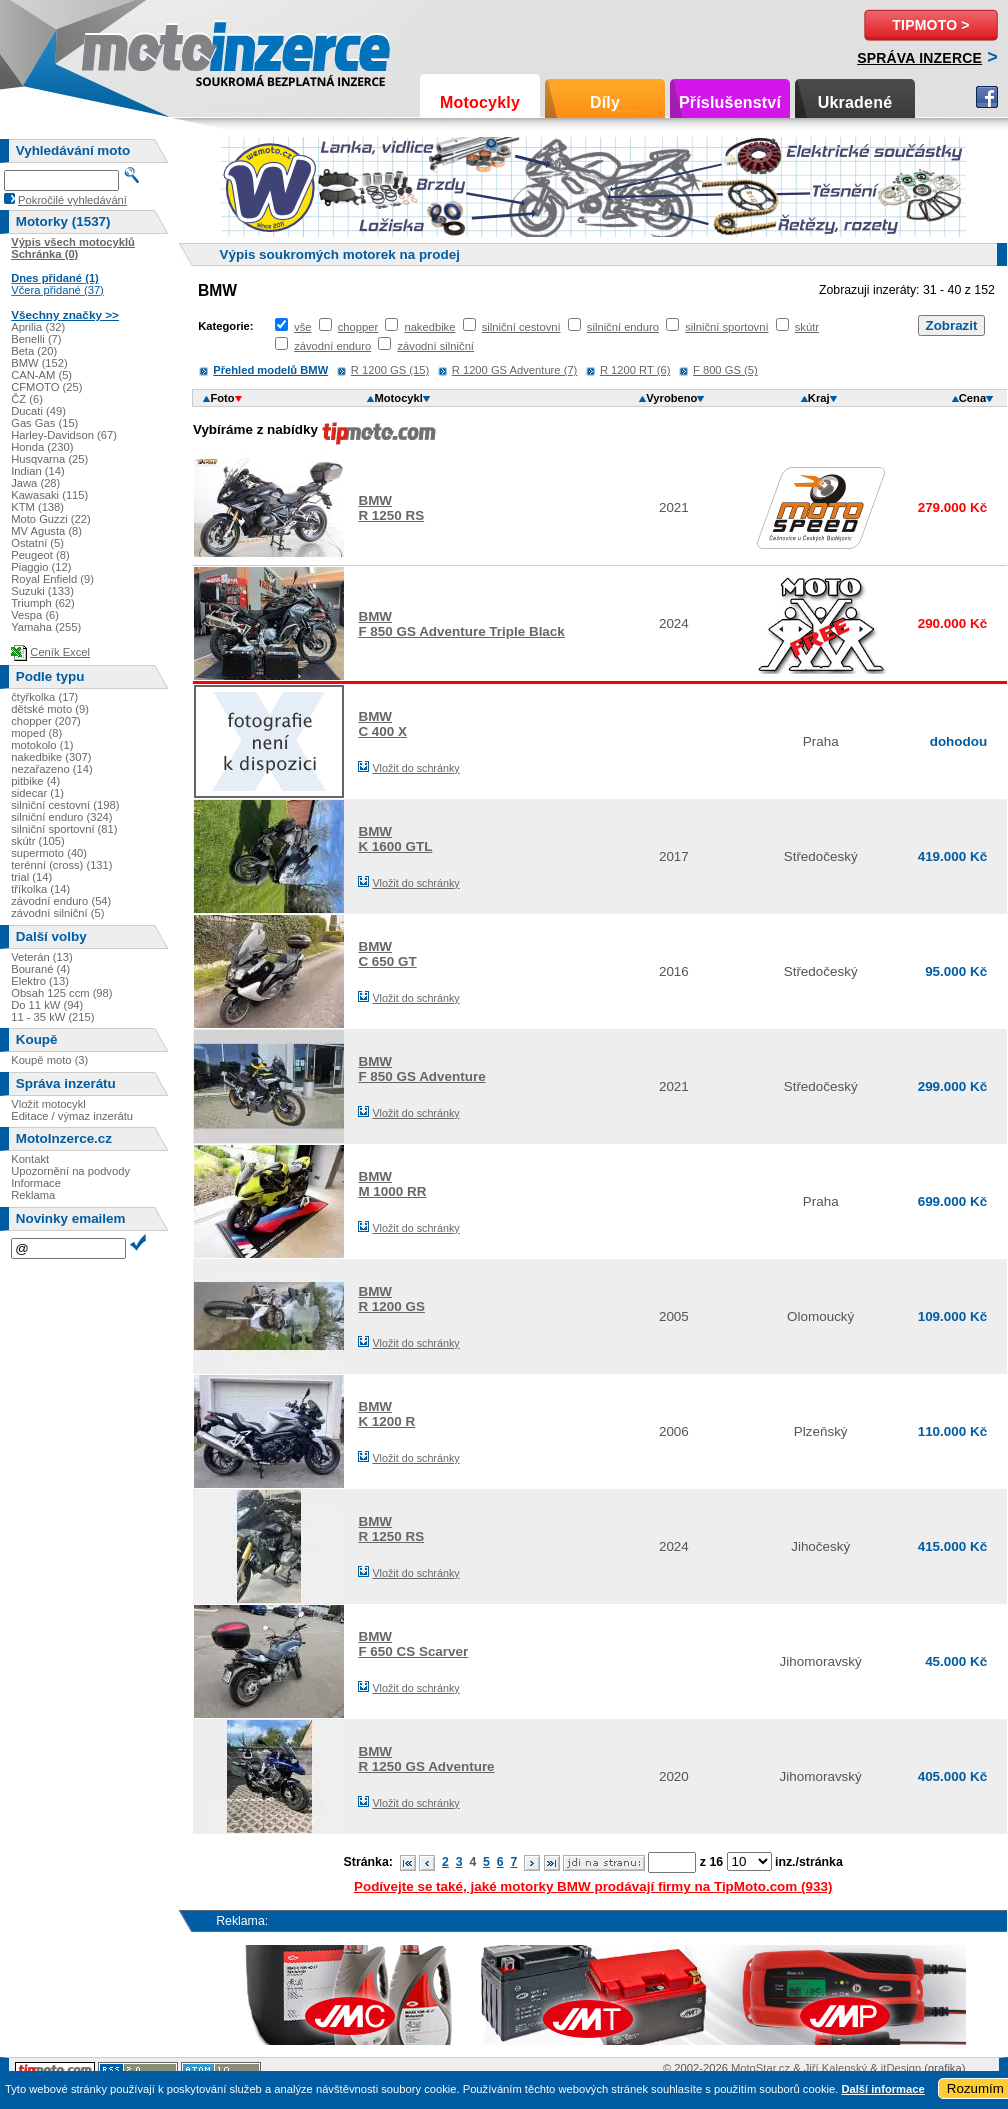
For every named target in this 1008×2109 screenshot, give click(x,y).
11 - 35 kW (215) (52, 1017)
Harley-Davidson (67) (64, 435)
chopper (358, 327)
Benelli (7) (36, 339)
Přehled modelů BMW (270, 370)
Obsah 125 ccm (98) (61, 993)
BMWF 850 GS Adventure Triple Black (461, 624)
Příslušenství (730, 102)
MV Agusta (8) (46, 531)
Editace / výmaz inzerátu (72, 1116)
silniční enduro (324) (61, 817)
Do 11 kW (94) (47, 1005)
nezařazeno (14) (51, 769)
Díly (605, 102)
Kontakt (30, 1159)
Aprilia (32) (38, 327)
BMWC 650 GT (387, 954)
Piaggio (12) (41, 567)
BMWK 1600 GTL (395, 839)
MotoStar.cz (760, 2068)
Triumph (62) (43, 603)
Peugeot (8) (40, 555)
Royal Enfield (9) (52, 579)
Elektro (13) (40, 981)
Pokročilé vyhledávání (72, 200)
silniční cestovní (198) (65, 805)
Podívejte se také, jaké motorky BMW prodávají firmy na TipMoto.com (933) (593, 1886)
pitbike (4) (35, 781)
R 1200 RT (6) (635, 370)
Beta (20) (34, 351)
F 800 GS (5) (725, 370)
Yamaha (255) (46, 627)
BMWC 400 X (382, 724)
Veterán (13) (42, 957)
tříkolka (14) (40, 889)
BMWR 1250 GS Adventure (426, 1759)
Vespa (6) (35, 615)
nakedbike (429, 327)
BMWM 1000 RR (392, 1184)
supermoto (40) (49, 853)
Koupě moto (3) (49, 1060)
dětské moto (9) (50, 709)
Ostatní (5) (37, 543)
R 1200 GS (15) (390, 370)
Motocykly (480, 102)
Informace (36, 1183)
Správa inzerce (919, 58)
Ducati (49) (38, 411)
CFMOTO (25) (46, 387)
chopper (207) (46, 721)
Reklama (33, 1195)
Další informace (882, 2089)
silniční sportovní (726, 327)
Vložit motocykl (48, 1104)
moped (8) (36, 733)
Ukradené (855, 102)
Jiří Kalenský (835, 2068)
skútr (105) (37, 841)
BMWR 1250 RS (391, 508)
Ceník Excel (60, 652)
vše (302, 327)
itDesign (901, 2068)
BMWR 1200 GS (391, 1299)
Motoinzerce (124, 49)
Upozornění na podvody (70, 1171)
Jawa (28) (35, 483)
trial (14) (31, 877)
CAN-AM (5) (41, 375)
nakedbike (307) (51, 757)
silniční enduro (623, 327)
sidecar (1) (37, 793)
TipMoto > (930, 25)
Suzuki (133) (42, 591)
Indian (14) (38, 471)
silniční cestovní (521, 327)
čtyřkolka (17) (44, 697)
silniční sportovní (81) (64, 829)
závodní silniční (435, 346)
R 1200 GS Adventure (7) (515, 370)
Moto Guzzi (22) (51, 519)
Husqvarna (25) (49, 459)
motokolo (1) (42, 745)
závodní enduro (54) (61, 901)
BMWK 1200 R (386, 1414)
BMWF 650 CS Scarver (413, 1644)
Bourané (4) (40, 969)
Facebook (987, 97)
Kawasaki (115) (49, 495)
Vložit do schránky (415, 768)
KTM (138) (37, 507)
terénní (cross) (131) (61, 865)
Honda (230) (42, 447)
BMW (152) (39, 363)
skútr (807, 327)
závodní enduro (332, 346)
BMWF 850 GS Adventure (421, 1069)
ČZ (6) (27, 399)
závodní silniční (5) (57, 913)
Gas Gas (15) (44, 423)
